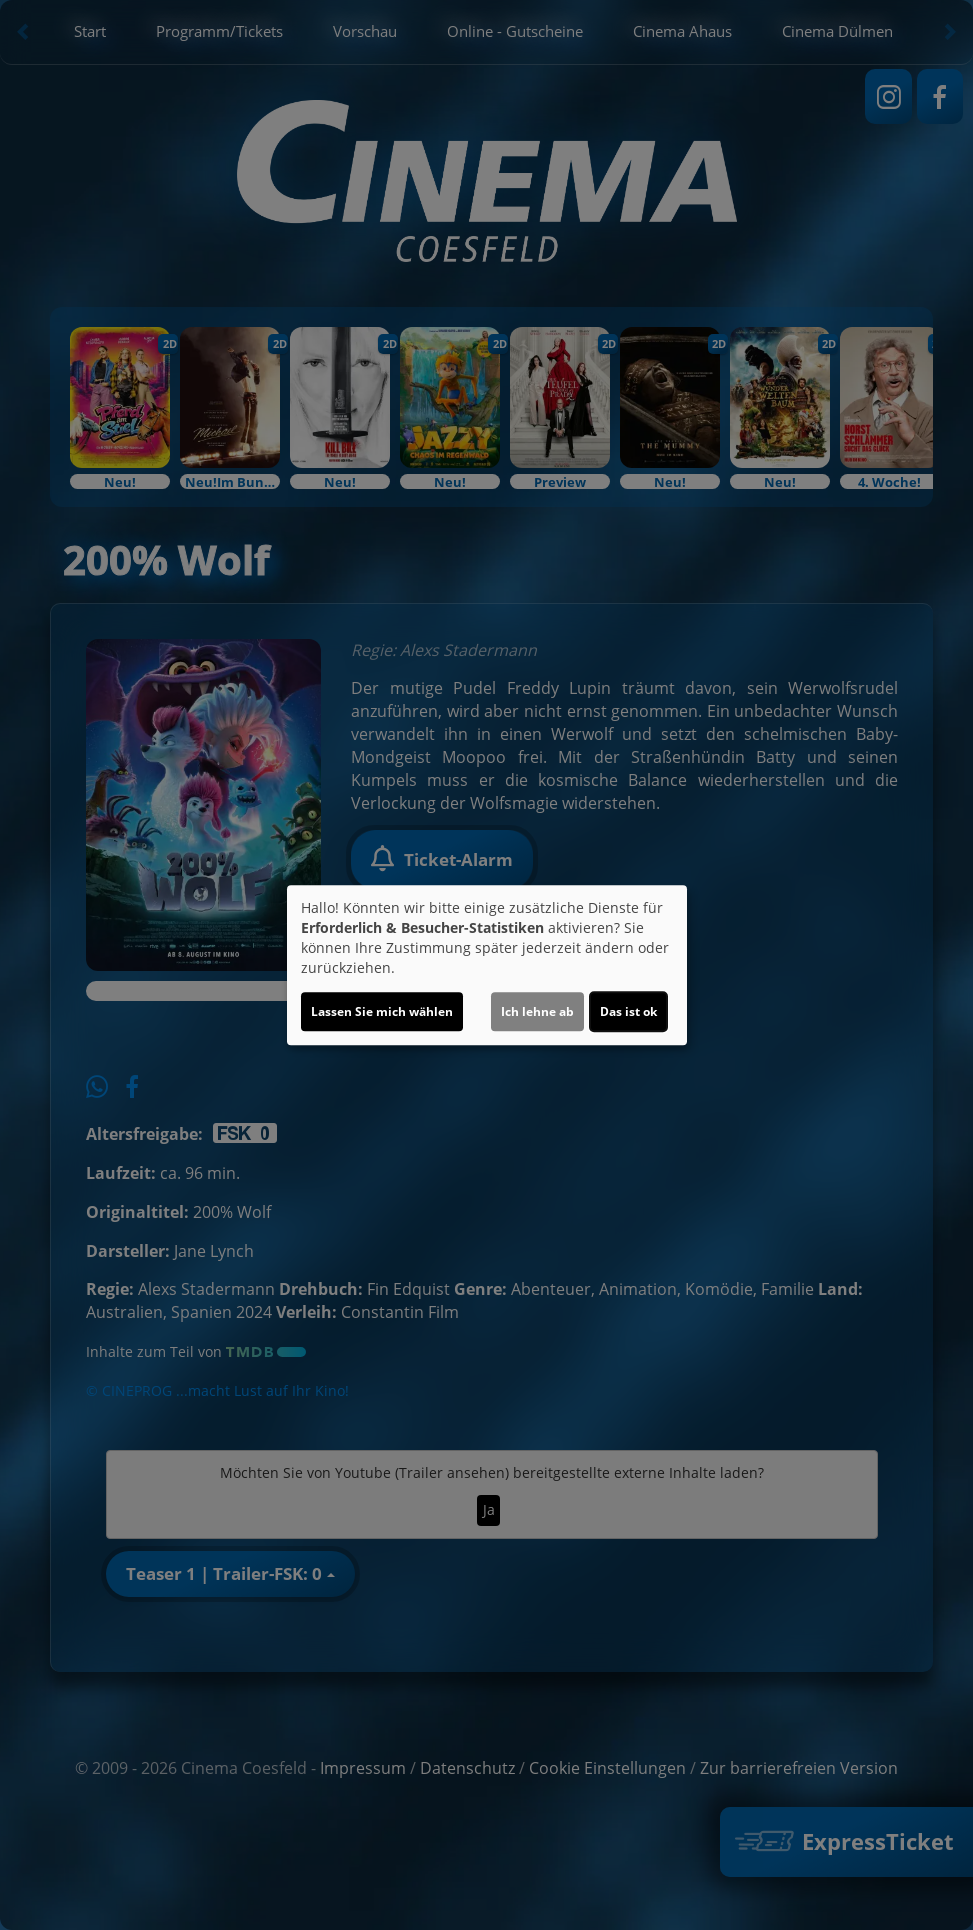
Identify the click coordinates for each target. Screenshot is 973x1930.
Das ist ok (628, 1011)
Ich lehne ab (537, 1011)
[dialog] (487, 965)
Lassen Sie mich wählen (382, 1011)
